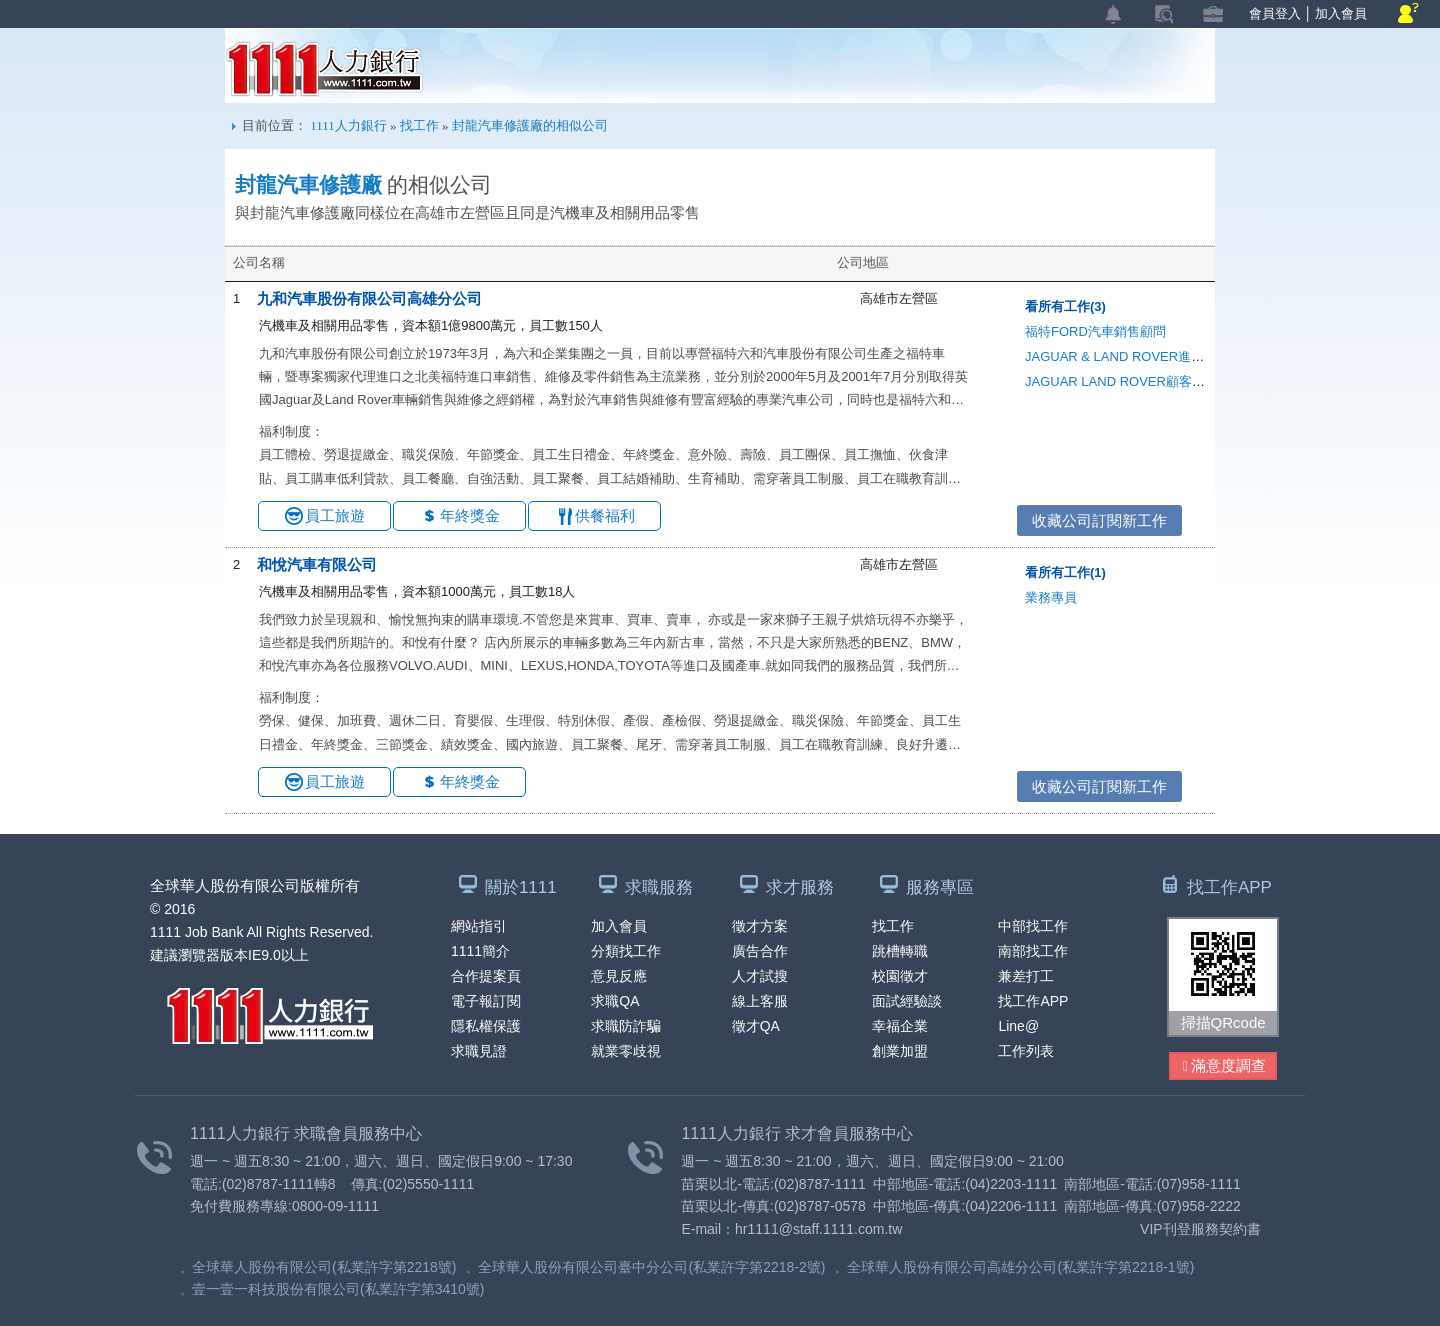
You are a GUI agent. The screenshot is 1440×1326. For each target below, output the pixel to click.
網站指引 (479, 926)
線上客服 (760, 1001)
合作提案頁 (486, 976)
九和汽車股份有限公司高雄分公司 (369, 298)
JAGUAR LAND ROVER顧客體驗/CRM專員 (1151, 381)
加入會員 (1341, 13)
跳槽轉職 (900, 951)
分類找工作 (626, 951)
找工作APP (1033, 1001)
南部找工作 (1033, 951)
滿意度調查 (1224, 1066)
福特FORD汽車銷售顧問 (1095, 331)
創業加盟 (900, 1051)
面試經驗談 (907, 1001)
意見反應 (619, 976)
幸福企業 (900, 1026)
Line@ (1018, 1026)
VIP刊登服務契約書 (1200, 1229)
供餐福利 (605, 515)
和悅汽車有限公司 (317, 564)
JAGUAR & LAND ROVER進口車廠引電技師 (1153, 356)
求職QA (615, 1001)
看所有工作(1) (1065, 572)
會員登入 (1275, 13)
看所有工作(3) (1065, 306)
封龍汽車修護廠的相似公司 (530, 125)
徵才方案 (760, 926)
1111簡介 (480, 951)
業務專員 (1051, 597)
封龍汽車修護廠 (308, 185)
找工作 (419, 125)
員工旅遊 (335, 515)
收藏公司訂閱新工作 (1099, 520)
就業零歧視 (626, 1051)
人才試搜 (760, 976)
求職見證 (479, 1051)
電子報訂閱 (486, 1001)
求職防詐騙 (626, 1026)
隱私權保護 (486, 1026)
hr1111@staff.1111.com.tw (818, 1229)
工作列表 (1026, 1051)
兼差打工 (1026, 976)
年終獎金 (470, 515)
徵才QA (756, 1026)
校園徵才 (900, 976)
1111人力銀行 (324, 69)
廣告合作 (760, 951)
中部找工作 (1033, 926)
